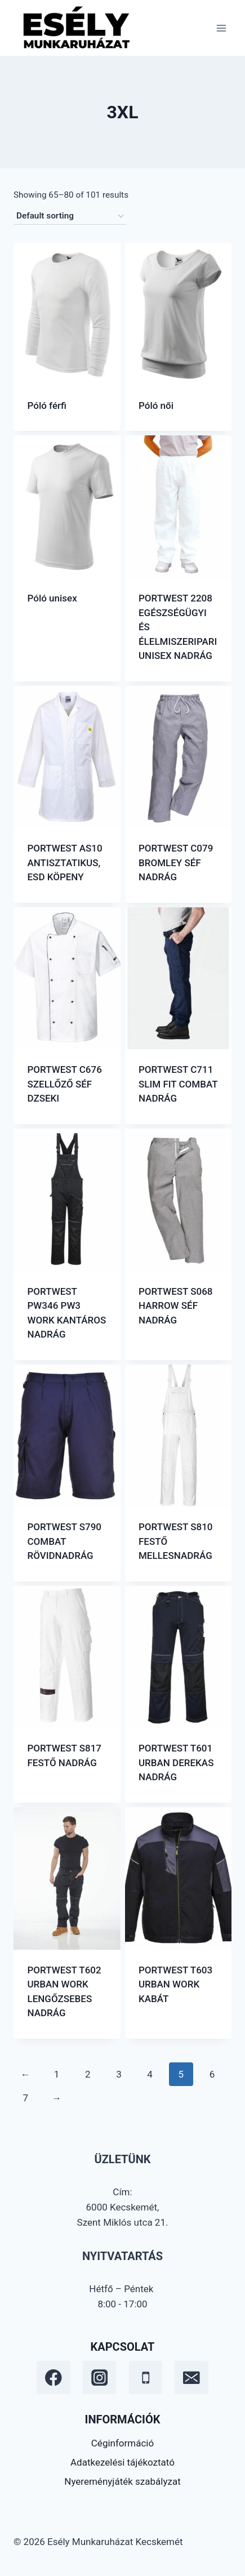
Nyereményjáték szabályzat (122, 2481)
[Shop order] (70, 216)
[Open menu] (221, 28)
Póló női (156, 405)
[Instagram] (99, 2377)
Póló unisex (52, 598)
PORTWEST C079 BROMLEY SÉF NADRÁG (176, 863)
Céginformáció (122, 2443)
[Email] (191, 2377)
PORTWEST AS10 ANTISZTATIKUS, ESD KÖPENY (65, 863)
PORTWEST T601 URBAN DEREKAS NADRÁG (176, 1762)
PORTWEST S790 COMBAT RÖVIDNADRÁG (65, 1541)
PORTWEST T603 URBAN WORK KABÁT (175, 1984)
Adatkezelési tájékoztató (122, 2462)
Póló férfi (47, 405)
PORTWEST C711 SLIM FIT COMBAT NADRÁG (178, 1084)
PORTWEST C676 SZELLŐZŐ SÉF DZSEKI (65, 1084)
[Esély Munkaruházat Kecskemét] (75, 28)
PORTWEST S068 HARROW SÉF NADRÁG (176, 1306)
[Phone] (145, 2377)
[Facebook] (53, 2377)
